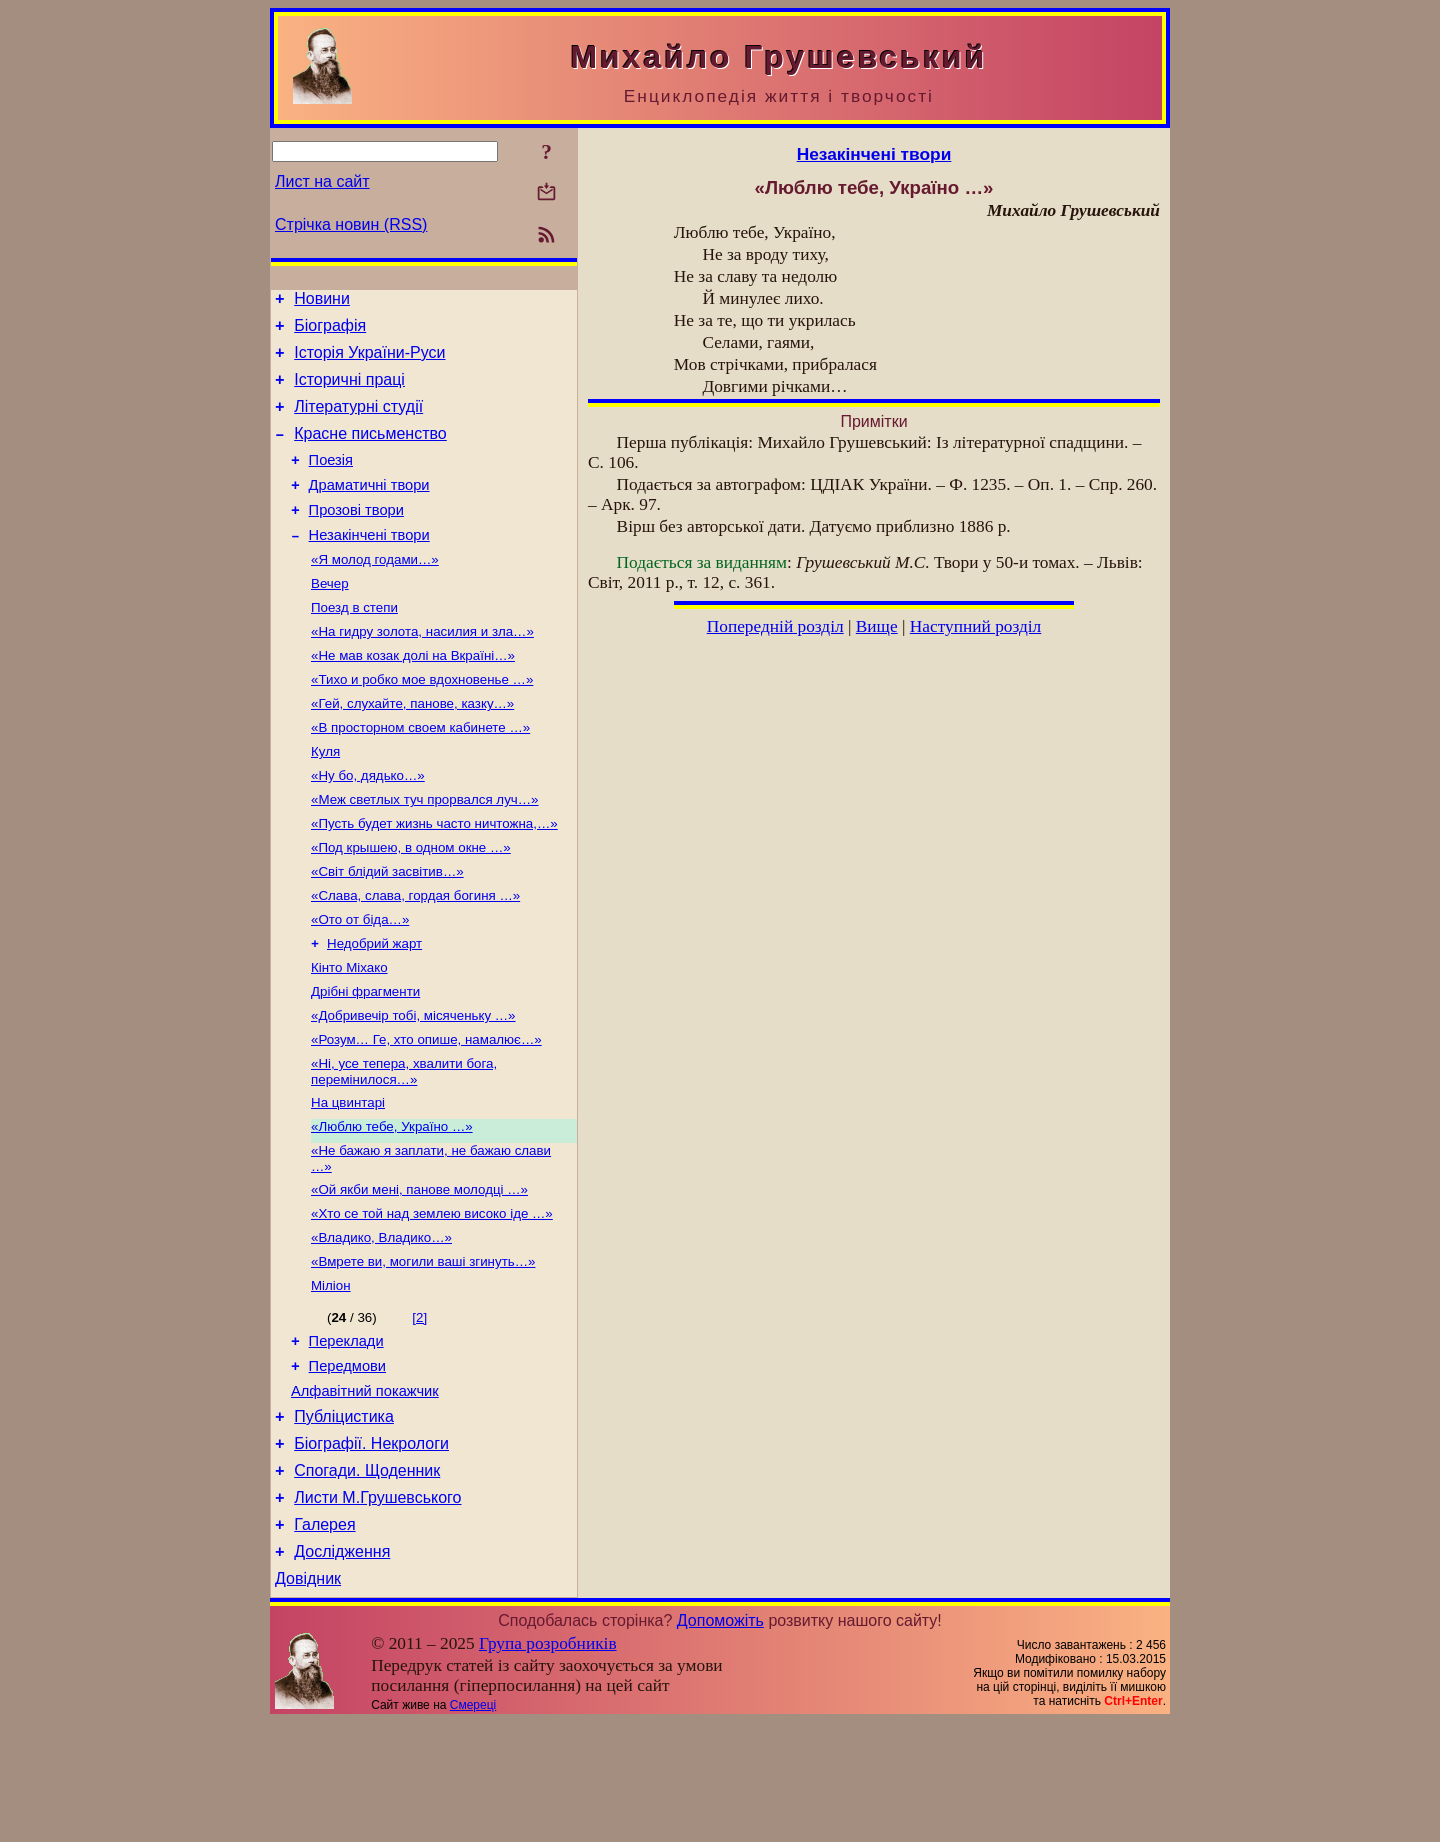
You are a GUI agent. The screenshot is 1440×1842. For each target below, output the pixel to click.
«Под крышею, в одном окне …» (411, 903)
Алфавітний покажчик (365, 1490)
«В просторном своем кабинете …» (420, 773)
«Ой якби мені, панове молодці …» (419, 1271)
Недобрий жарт (374, 1007)
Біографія (330, 331)
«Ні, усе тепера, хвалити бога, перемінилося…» (404, 1145)
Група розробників (548, 1763)
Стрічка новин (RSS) (351, 224)
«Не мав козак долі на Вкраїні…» (413, 695)
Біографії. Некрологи (371, 1548)
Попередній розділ (775, 626)
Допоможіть (720, 1740)
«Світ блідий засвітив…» (387, 929)
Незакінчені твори (369, 565)
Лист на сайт (322, 181)
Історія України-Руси (369, 361)
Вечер (330, 617)
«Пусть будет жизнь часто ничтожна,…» (434, 877)
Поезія (331, 481)
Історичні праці (349, 391)
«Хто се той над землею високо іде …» (432, 1297)
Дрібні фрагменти (365, 1059)
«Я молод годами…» (375, 591)
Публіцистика (344, 1518)
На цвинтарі (348, 1178)
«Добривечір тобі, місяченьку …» (413, 1085)
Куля (325, 799)
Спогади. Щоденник (367, 1578)
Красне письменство (370, 451)
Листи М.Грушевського (377, 1608)
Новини (322, 301)
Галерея (324, 1638)
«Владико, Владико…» (381, 1323)
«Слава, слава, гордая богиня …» (415, 955)
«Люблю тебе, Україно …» (392, 1204)
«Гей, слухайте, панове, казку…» (412, 747)
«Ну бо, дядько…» (368, 825)
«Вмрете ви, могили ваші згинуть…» (423, 1349)
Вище (877, 626)
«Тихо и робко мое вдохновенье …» (422, 721)
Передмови (347, 1462)
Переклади (346, 1434)
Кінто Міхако (349, 1033)
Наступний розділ (975, 626)
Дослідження (342, 1668)
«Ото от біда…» (360, 981)
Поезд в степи (354, 643)
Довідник (308, 1698)
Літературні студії (358, 421)
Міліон (331, 1375)
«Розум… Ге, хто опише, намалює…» (426, 1111)
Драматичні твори (369, 509)
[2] (419, 1407)
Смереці (473, 1825)
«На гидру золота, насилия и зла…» (422, 669)
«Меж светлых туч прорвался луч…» (425, 851)
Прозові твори (356, 537)
